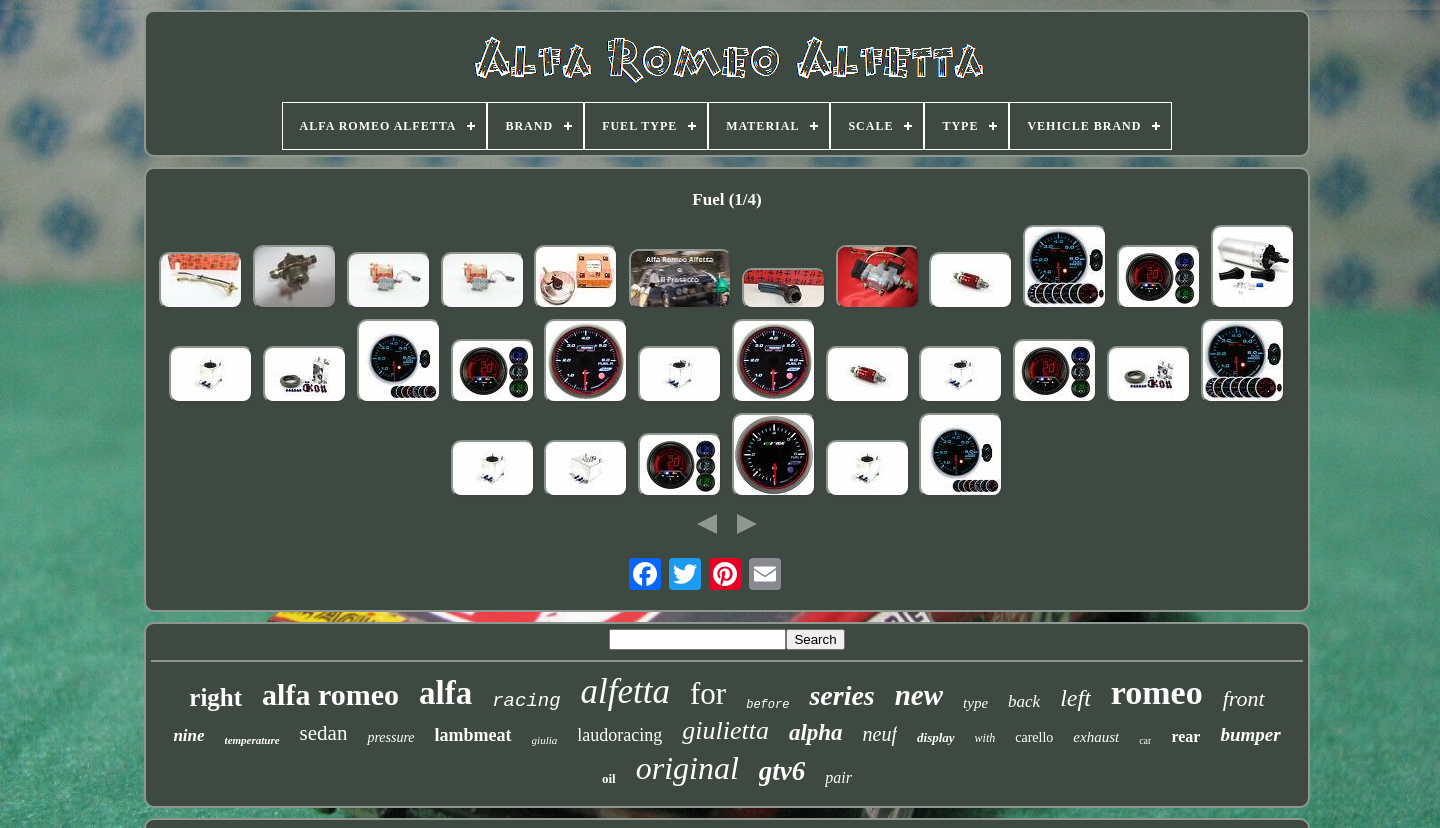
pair (838, 777)
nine (188, 735)
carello (1034, 737)
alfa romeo (330, 694)
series (841, 695)
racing (526, 701)
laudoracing (619, 735)
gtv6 (782, 771)
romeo (1157, 692)
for (708, 693)
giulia (545, 740)
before (767, 705)
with (985, 738)
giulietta (725, 730)
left (1075, 698)
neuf (880, 734)
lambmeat (473, 735)
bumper (1250, 734)
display (936, 737)
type (975, 703)
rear (1185, 736)
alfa (445, 693)
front (1244, 698)
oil (609, 778)
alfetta (625, 691)
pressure (390, 737)
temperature (252, 740)
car (1145, 740)
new (919, 695)
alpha (816, 732)
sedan (324, 733)
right (215, 697)
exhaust (1096, 737)
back (1024, 701)
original (687, 768)
